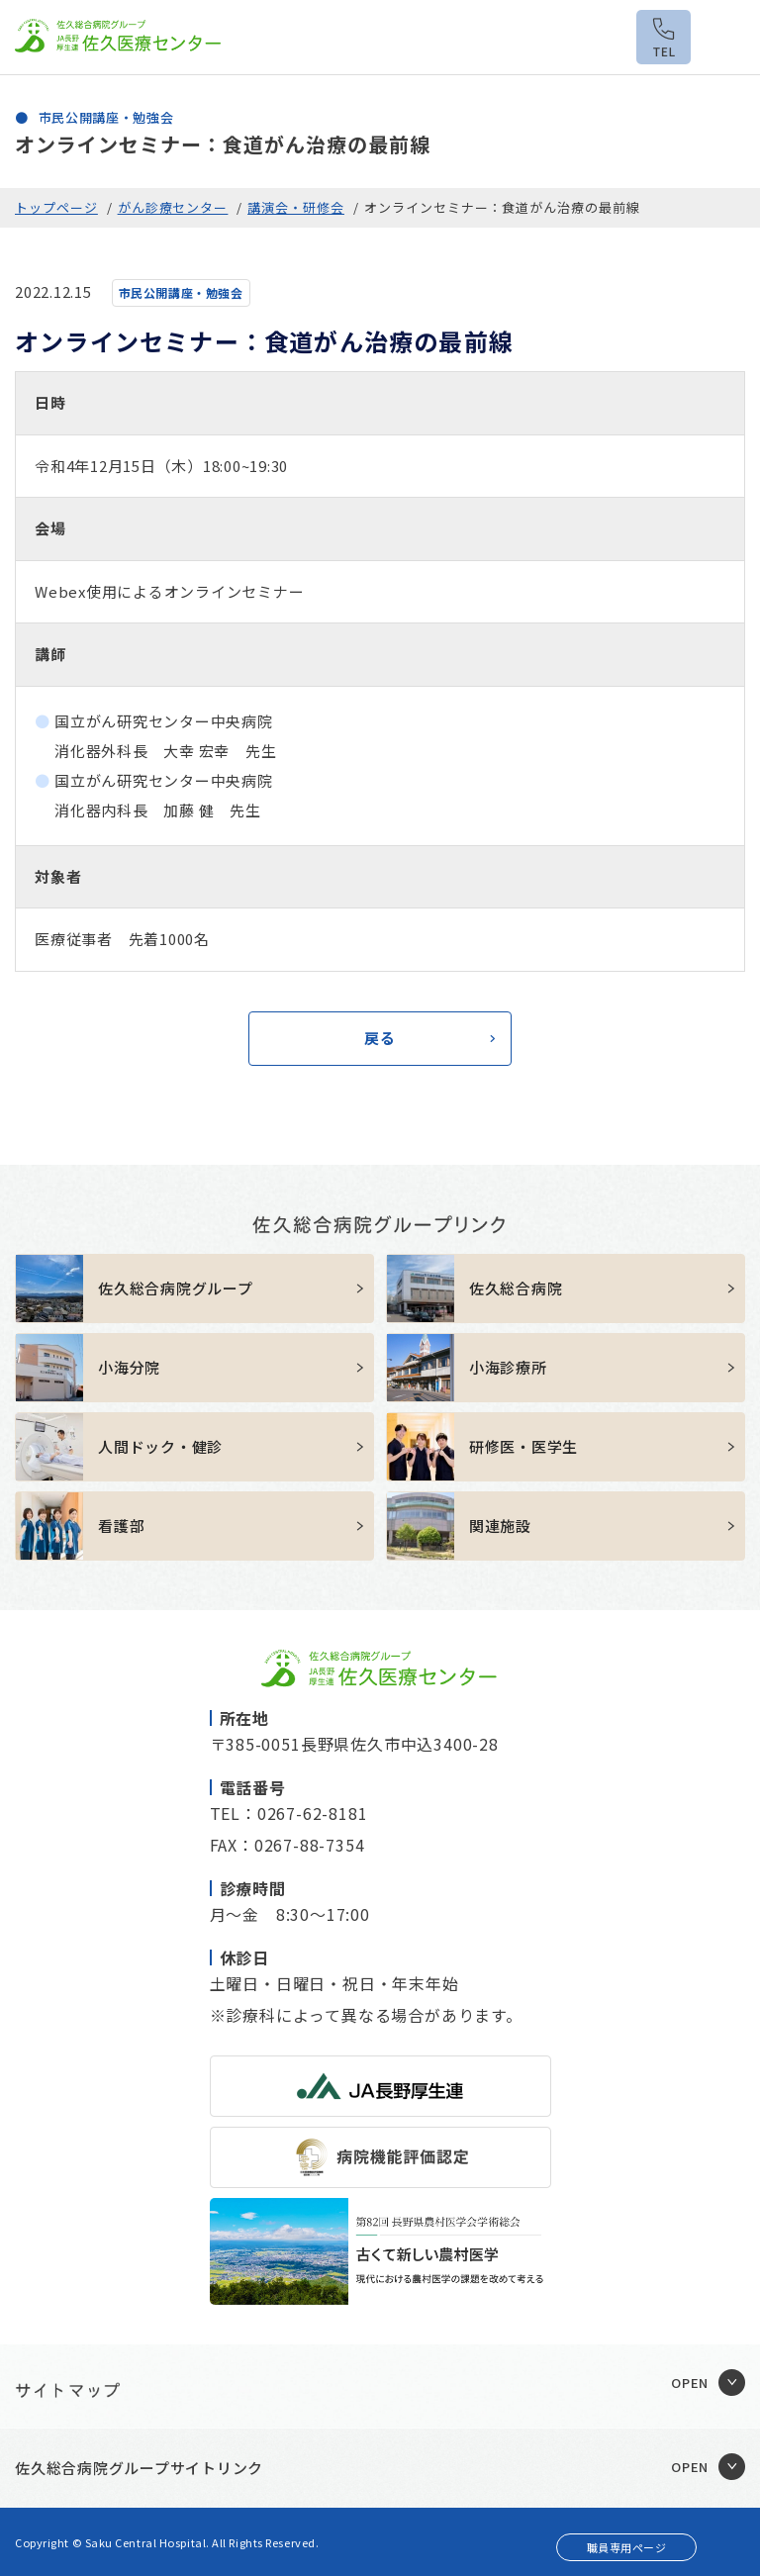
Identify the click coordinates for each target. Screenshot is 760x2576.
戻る (380, 1037)
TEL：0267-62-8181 (289, 1813)
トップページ (56, 207)
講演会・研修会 (295, 207)
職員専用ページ (627, 2547)
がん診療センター (173, 207)
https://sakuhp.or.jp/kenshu (565, 1446)
